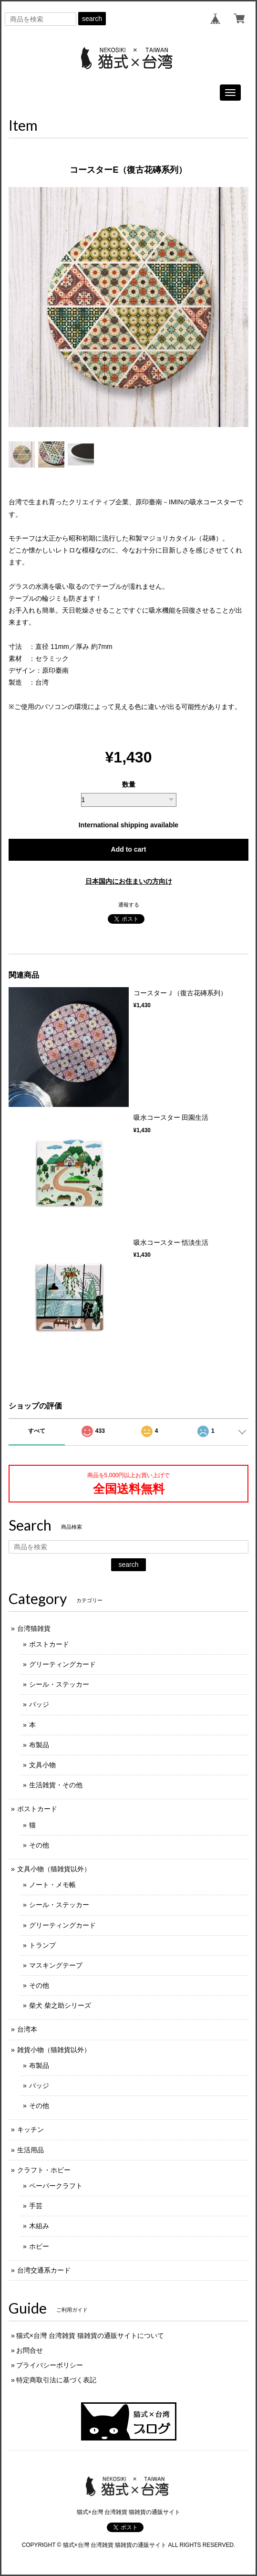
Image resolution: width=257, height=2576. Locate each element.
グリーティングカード (62, 1664)
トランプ (42, 1945)
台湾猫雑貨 (34, 1628)
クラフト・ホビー (44, 2170)
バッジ (39, 1704)
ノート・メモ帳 (52, 1884)
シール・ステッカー (59, 1684)
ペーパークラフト (55, 2186)
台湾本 (27, 2029)
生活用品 (30, 2150)
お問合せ (29, 2350)
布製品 (39, 1745)
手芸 (35, 2206)
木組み (39, 2226)
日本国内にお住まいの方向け (128, 881)
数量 (128, 784)
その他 (39, 1845)
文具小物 (42, 1765)
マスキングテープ (55, 1965)
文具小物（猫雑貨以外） (54, 1869)
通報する (128, 904)
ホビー (39, 2246)
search (92, 18)
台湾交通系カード (44, 2270)
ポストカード (49, 1644)
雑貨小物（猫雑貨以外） (54, 2050)
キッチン (30, 2129)
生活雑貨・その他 (55, 1785)
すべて (36, 1431)
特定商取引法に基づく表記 (56, 2380)
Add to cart (128, 849)
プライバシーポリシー (49, 2365)
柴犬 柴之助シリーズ (60, 2005)
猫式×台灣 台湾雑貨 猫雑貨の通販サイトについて (90, 2335)
